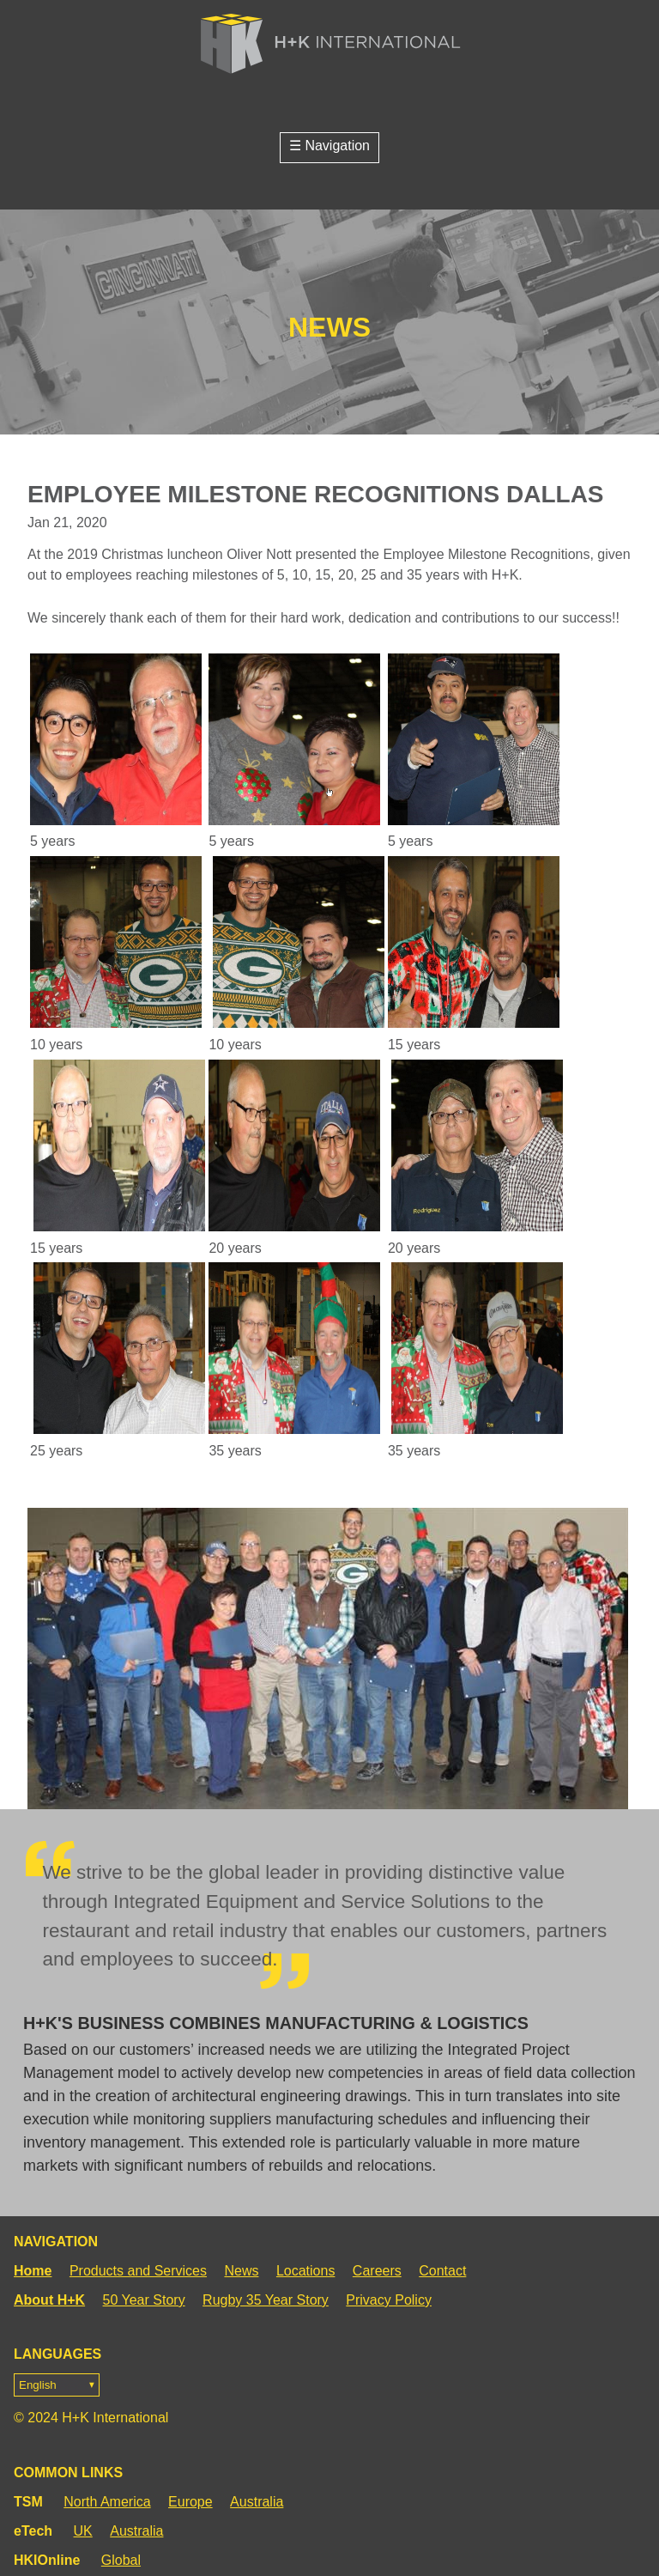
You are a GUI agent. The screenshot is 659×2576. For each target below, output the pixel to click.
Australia (256, 2501)
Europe (190, 2501)
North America (106, 2501)
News (241, 2270)
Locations (306, 2270)
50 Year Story (144, 2300)
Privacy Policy (389, 2300)
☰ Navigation (329, 145)
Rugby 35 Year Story (266, 2300)
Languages (57, 2372)
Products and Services (138, 2270)
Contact (442, 2270)
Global (121, 2560)
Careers (377, 2270)
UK (83, 2531)
